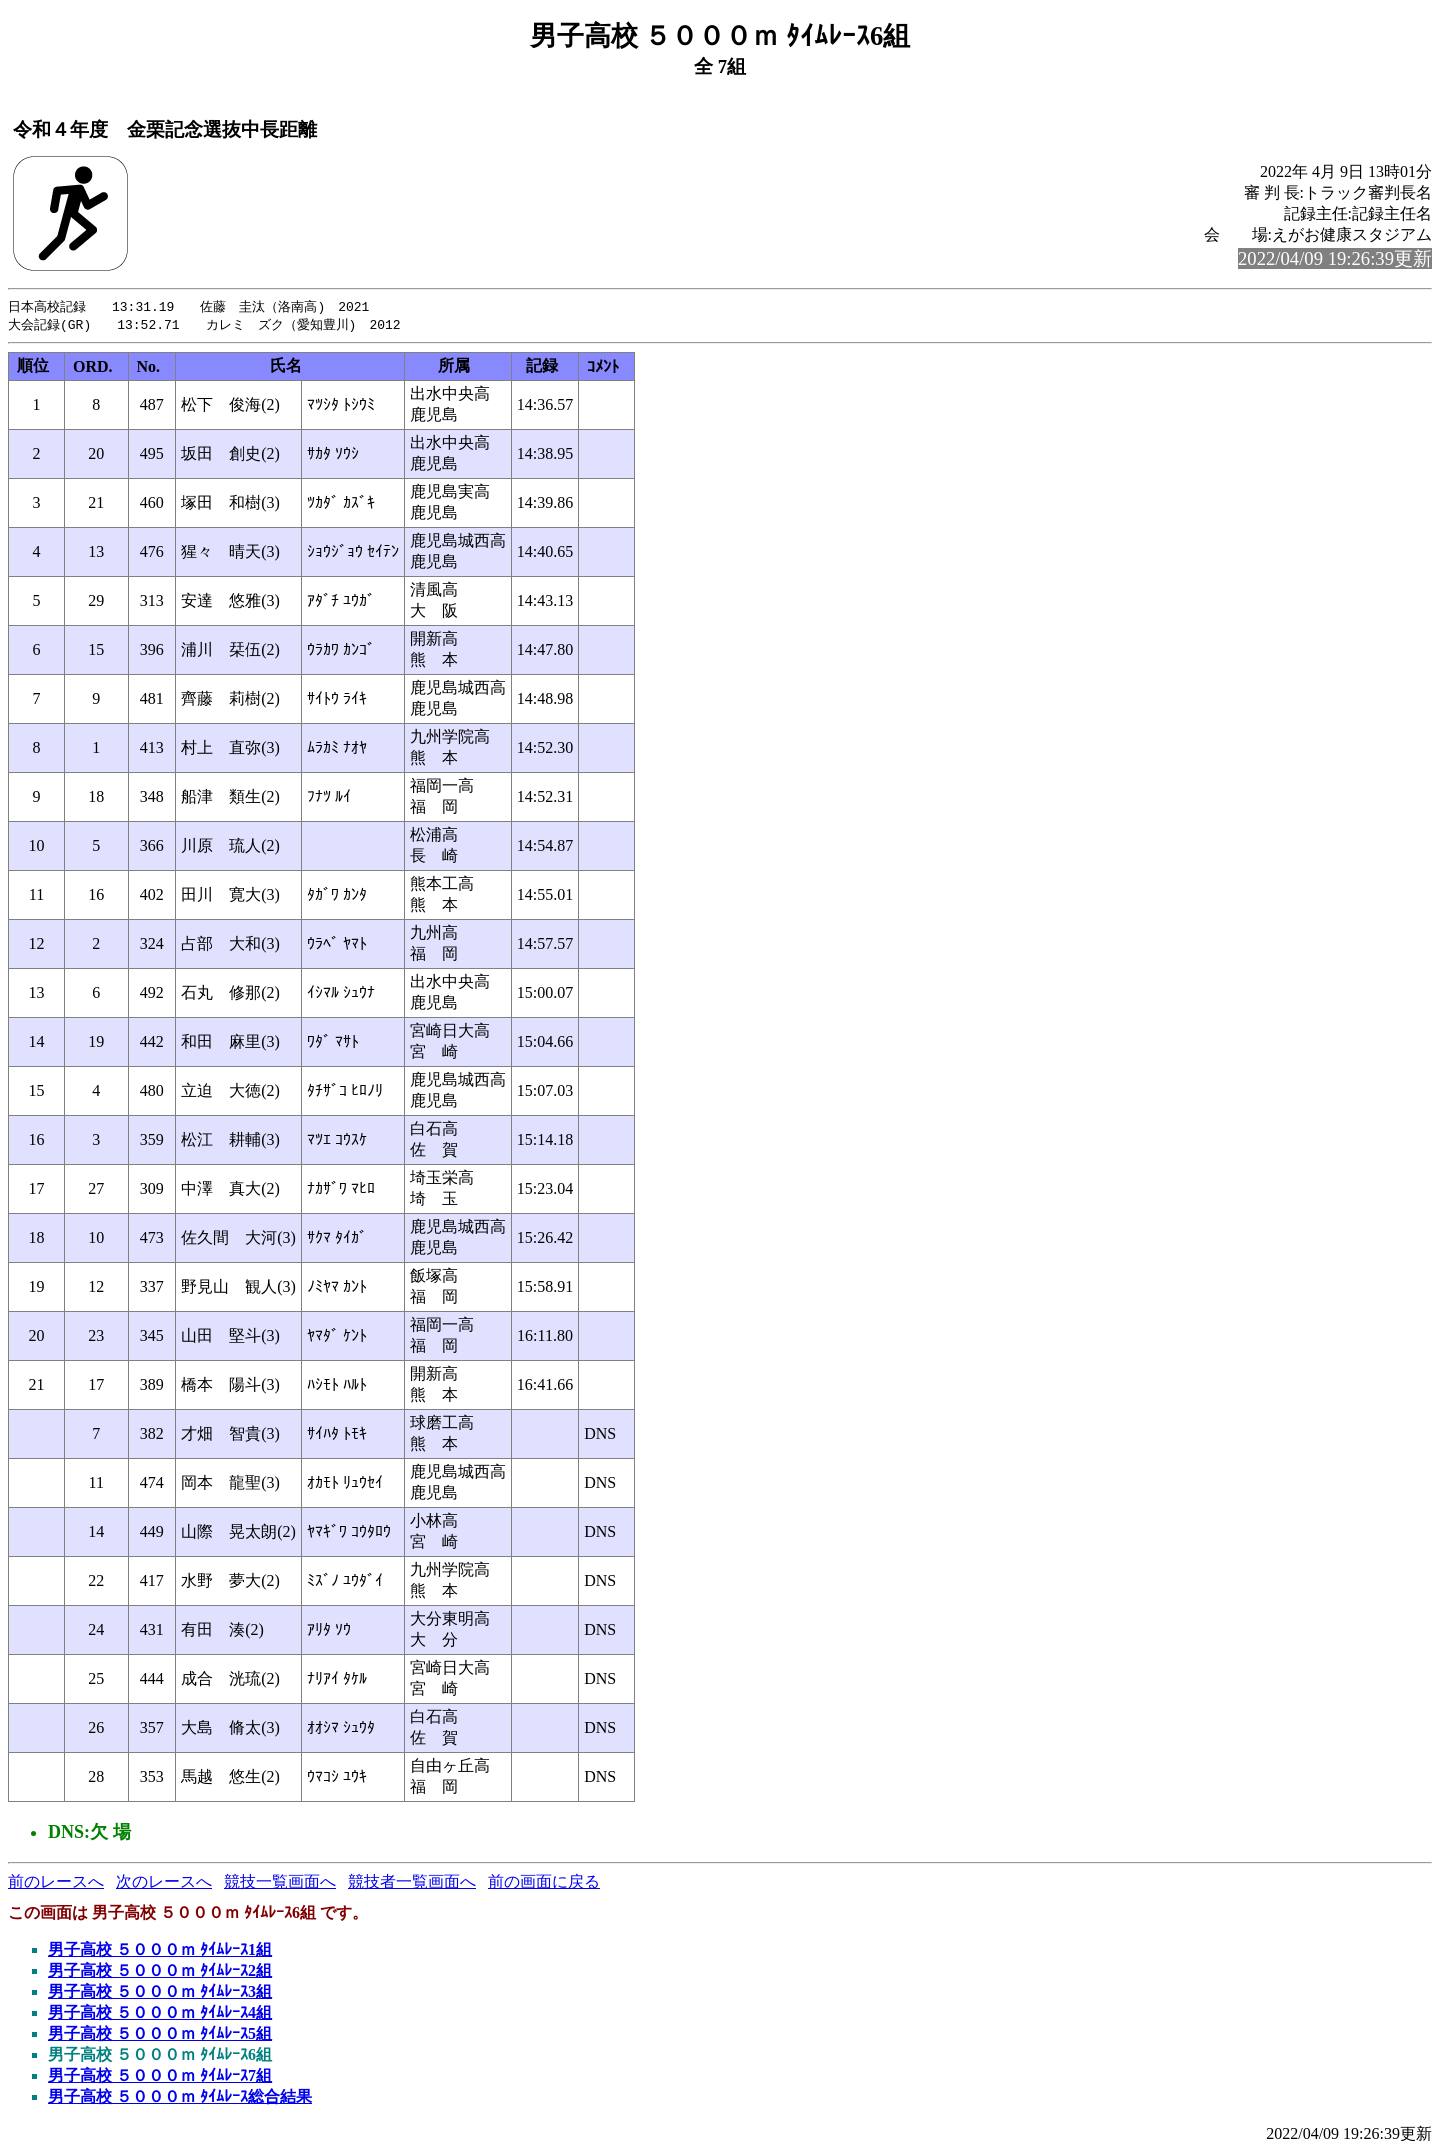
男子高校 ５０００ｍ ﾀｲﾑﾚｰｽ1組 (160, 1951)
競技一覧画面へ (280, 1883)
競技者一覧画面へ (412, 1883)
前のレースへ (56, 1883)
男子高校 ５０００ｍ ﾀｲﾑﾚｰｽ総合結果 (180, 2098)
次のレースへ (164, 1883)
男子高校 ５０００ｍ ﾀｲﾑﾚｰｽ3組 (160, 1993)
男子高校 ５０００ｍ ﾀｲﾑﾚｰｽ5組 (160, 2035)
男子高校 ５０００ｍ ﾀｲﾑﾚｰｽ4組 (160, 2014)
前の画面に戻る (544, 1883)
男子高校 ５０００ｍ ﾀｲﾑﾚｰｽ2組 (160, 1972)
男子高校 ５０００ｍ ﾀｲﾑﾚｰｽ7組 (160, 2077)
